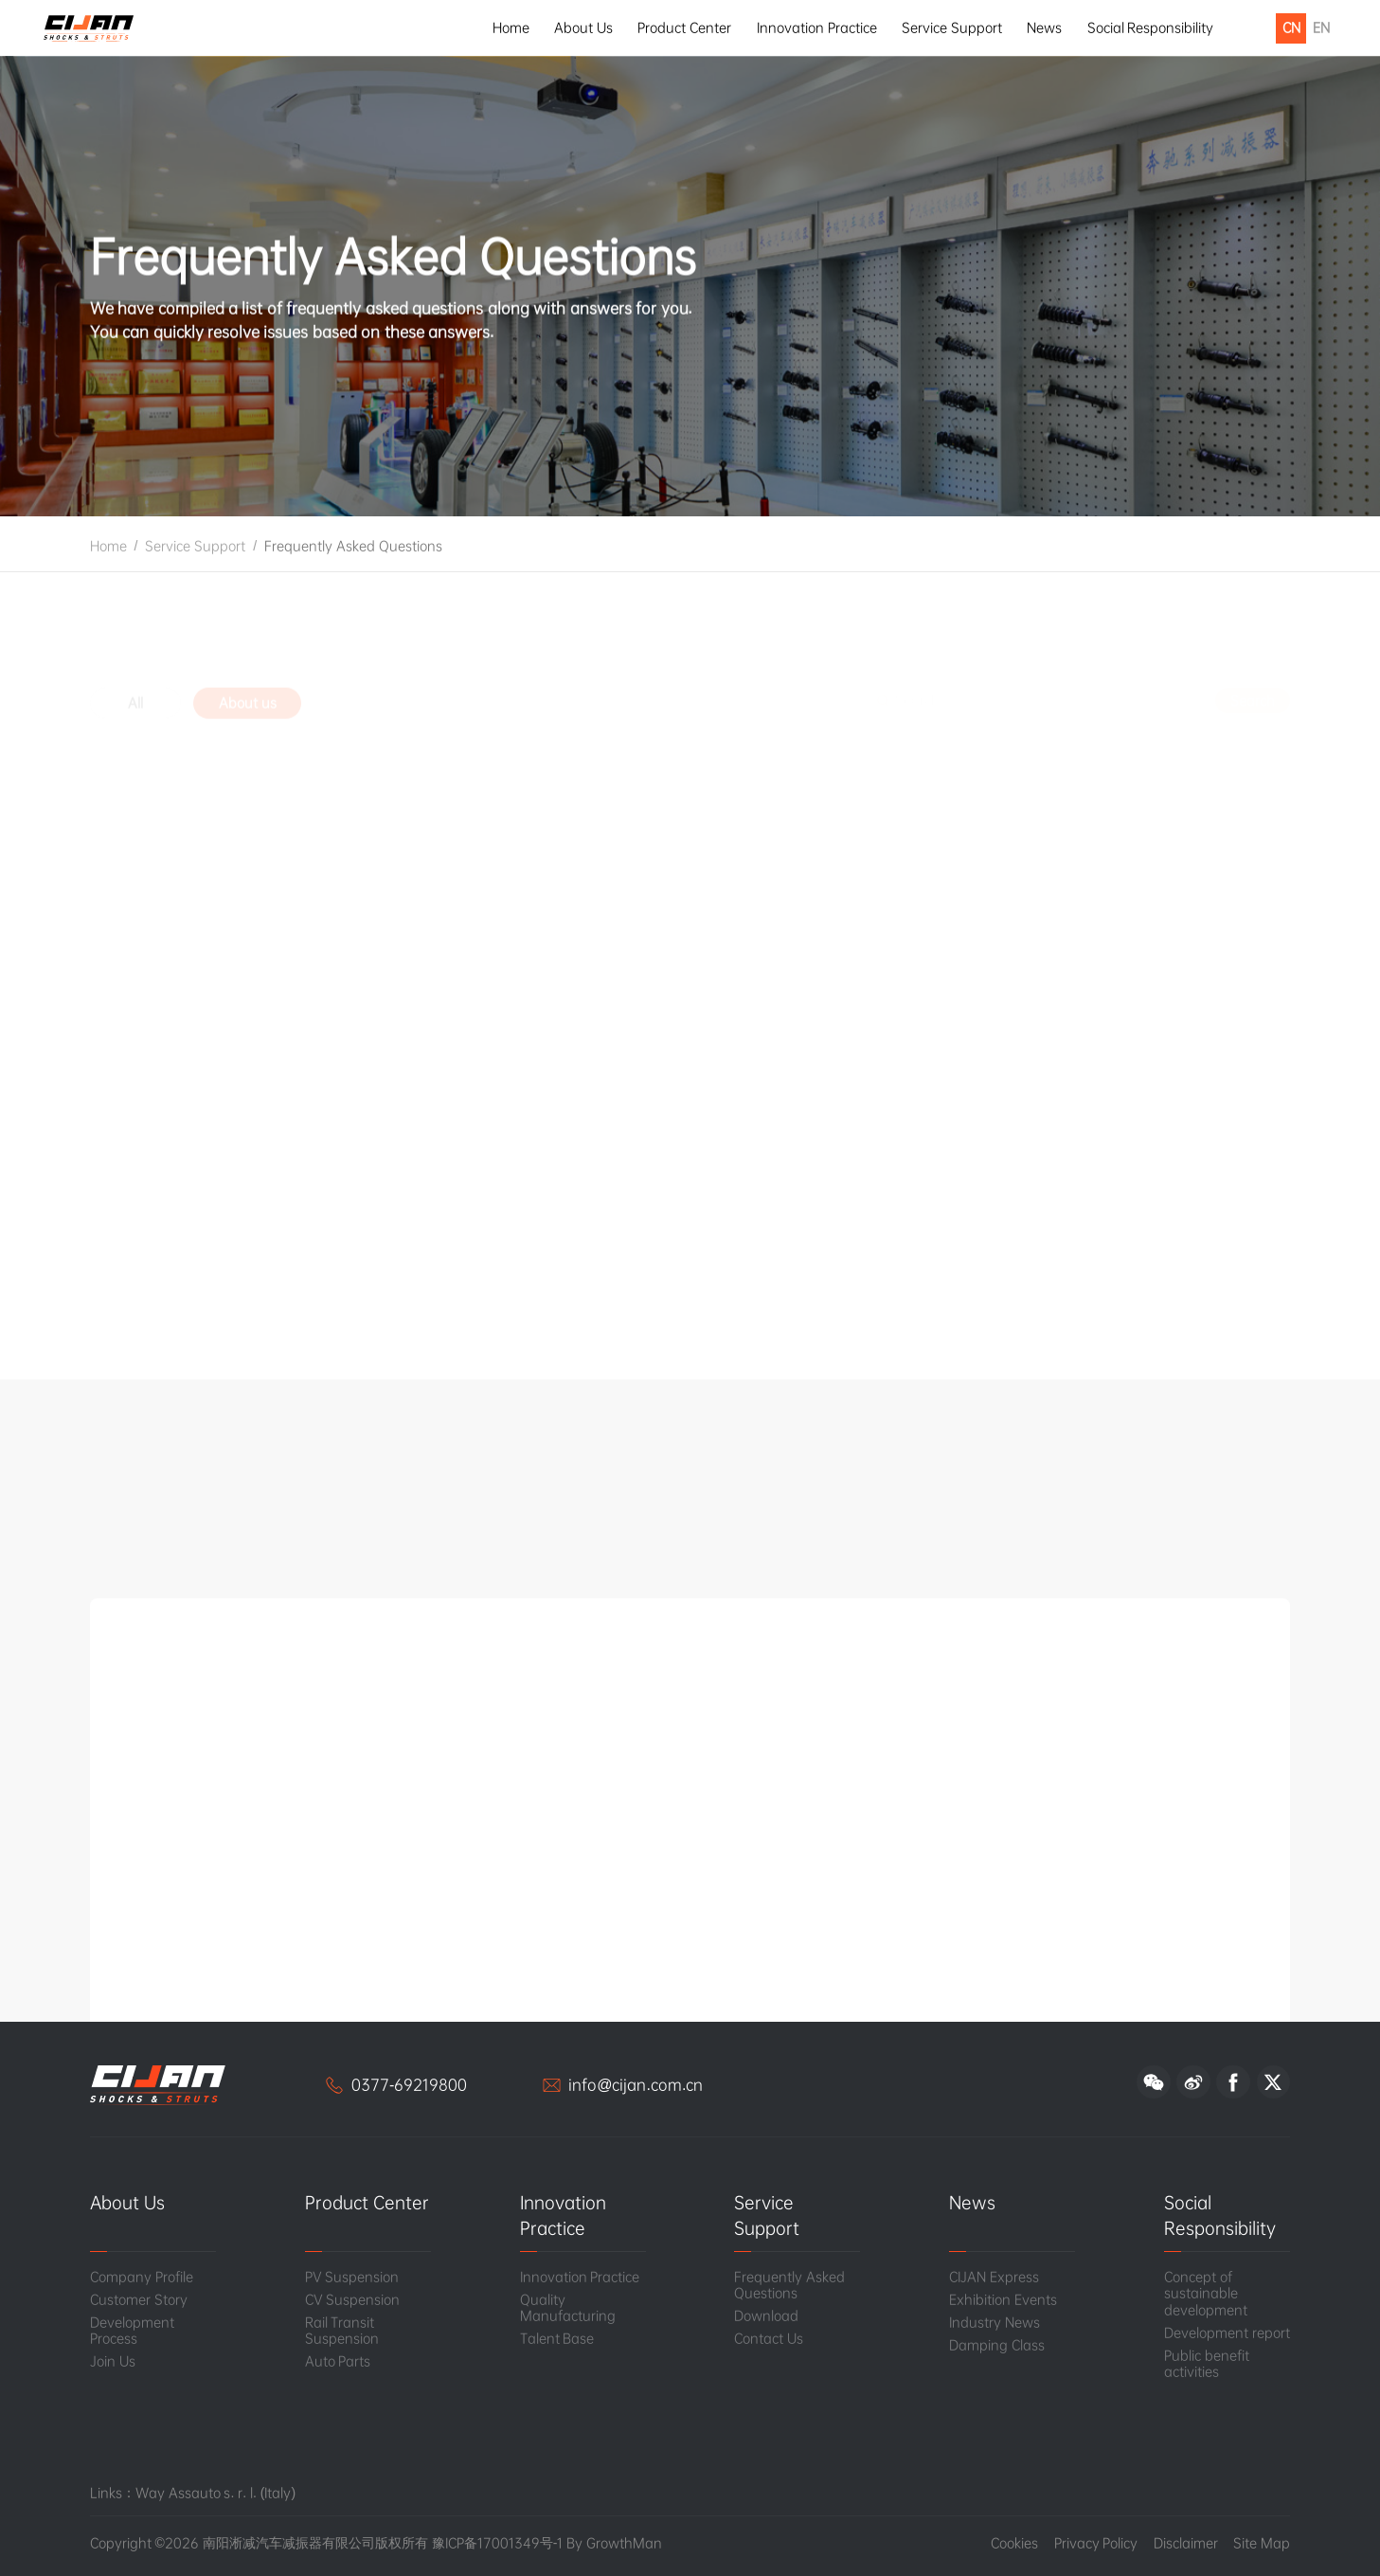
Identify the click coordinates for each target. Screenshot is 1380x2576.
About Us (583, 27)
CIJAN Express (994, 2277)
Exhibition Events (1003, 2300)
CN (1291, 27)
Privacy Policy (1096, 2542)
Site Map (1261, 2542)
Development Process (132, 2331)
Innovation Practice (817, 27)
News (1044, 27)
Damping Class (997, 2345)
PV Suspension (352, 2277)
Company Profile (141, 2277)
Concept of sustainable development (1205, 2293)
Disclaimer (1186, 2542)
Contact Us (768, 2339)
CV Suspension (353, 2300)
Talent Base (557, 2339)
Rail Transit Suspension (342, 2331)
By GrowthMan (614, 2542)
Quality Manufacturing (568, 2308)
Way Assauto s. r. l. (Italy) (215, 2492)
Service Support (952, 27)
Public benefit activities (1206, 2364)
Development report (1227, 2333)
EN (1321, 27)
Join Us (112, 2361)
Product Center (684, 27)
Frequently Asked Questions (353, 557)
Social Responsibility (1150, 27)
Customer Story (139, 2300)
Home (511, 27)
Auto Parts (338, 2361)
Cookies (1014, 2542)
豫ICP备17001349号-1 (498, 2542)
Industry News (994, 2323)
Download (766, 2316)
